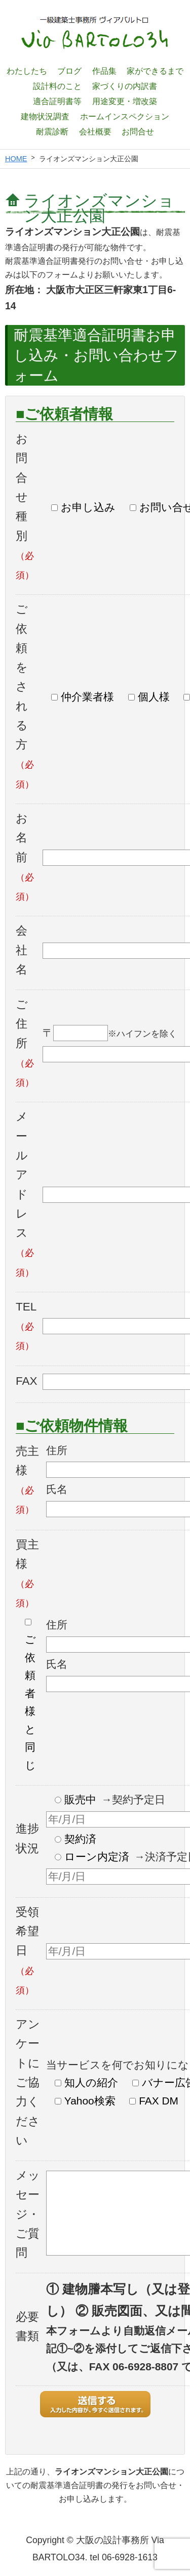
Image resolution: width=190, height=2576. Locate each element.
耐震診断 (52, 131)
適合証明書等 (57, 101)
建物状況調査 (45, 116)
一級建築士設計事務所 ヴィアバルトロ (95, 33)
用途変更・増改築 (124, 101)
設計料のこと (57, 85)
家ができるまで (155, 70)
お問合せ (138, 131)
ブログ (69, 70)
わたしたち (27, 70)
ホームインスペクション (124, 116)
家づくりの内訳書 (124, 85)
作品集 (104, 70)
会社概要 (95, 131)
